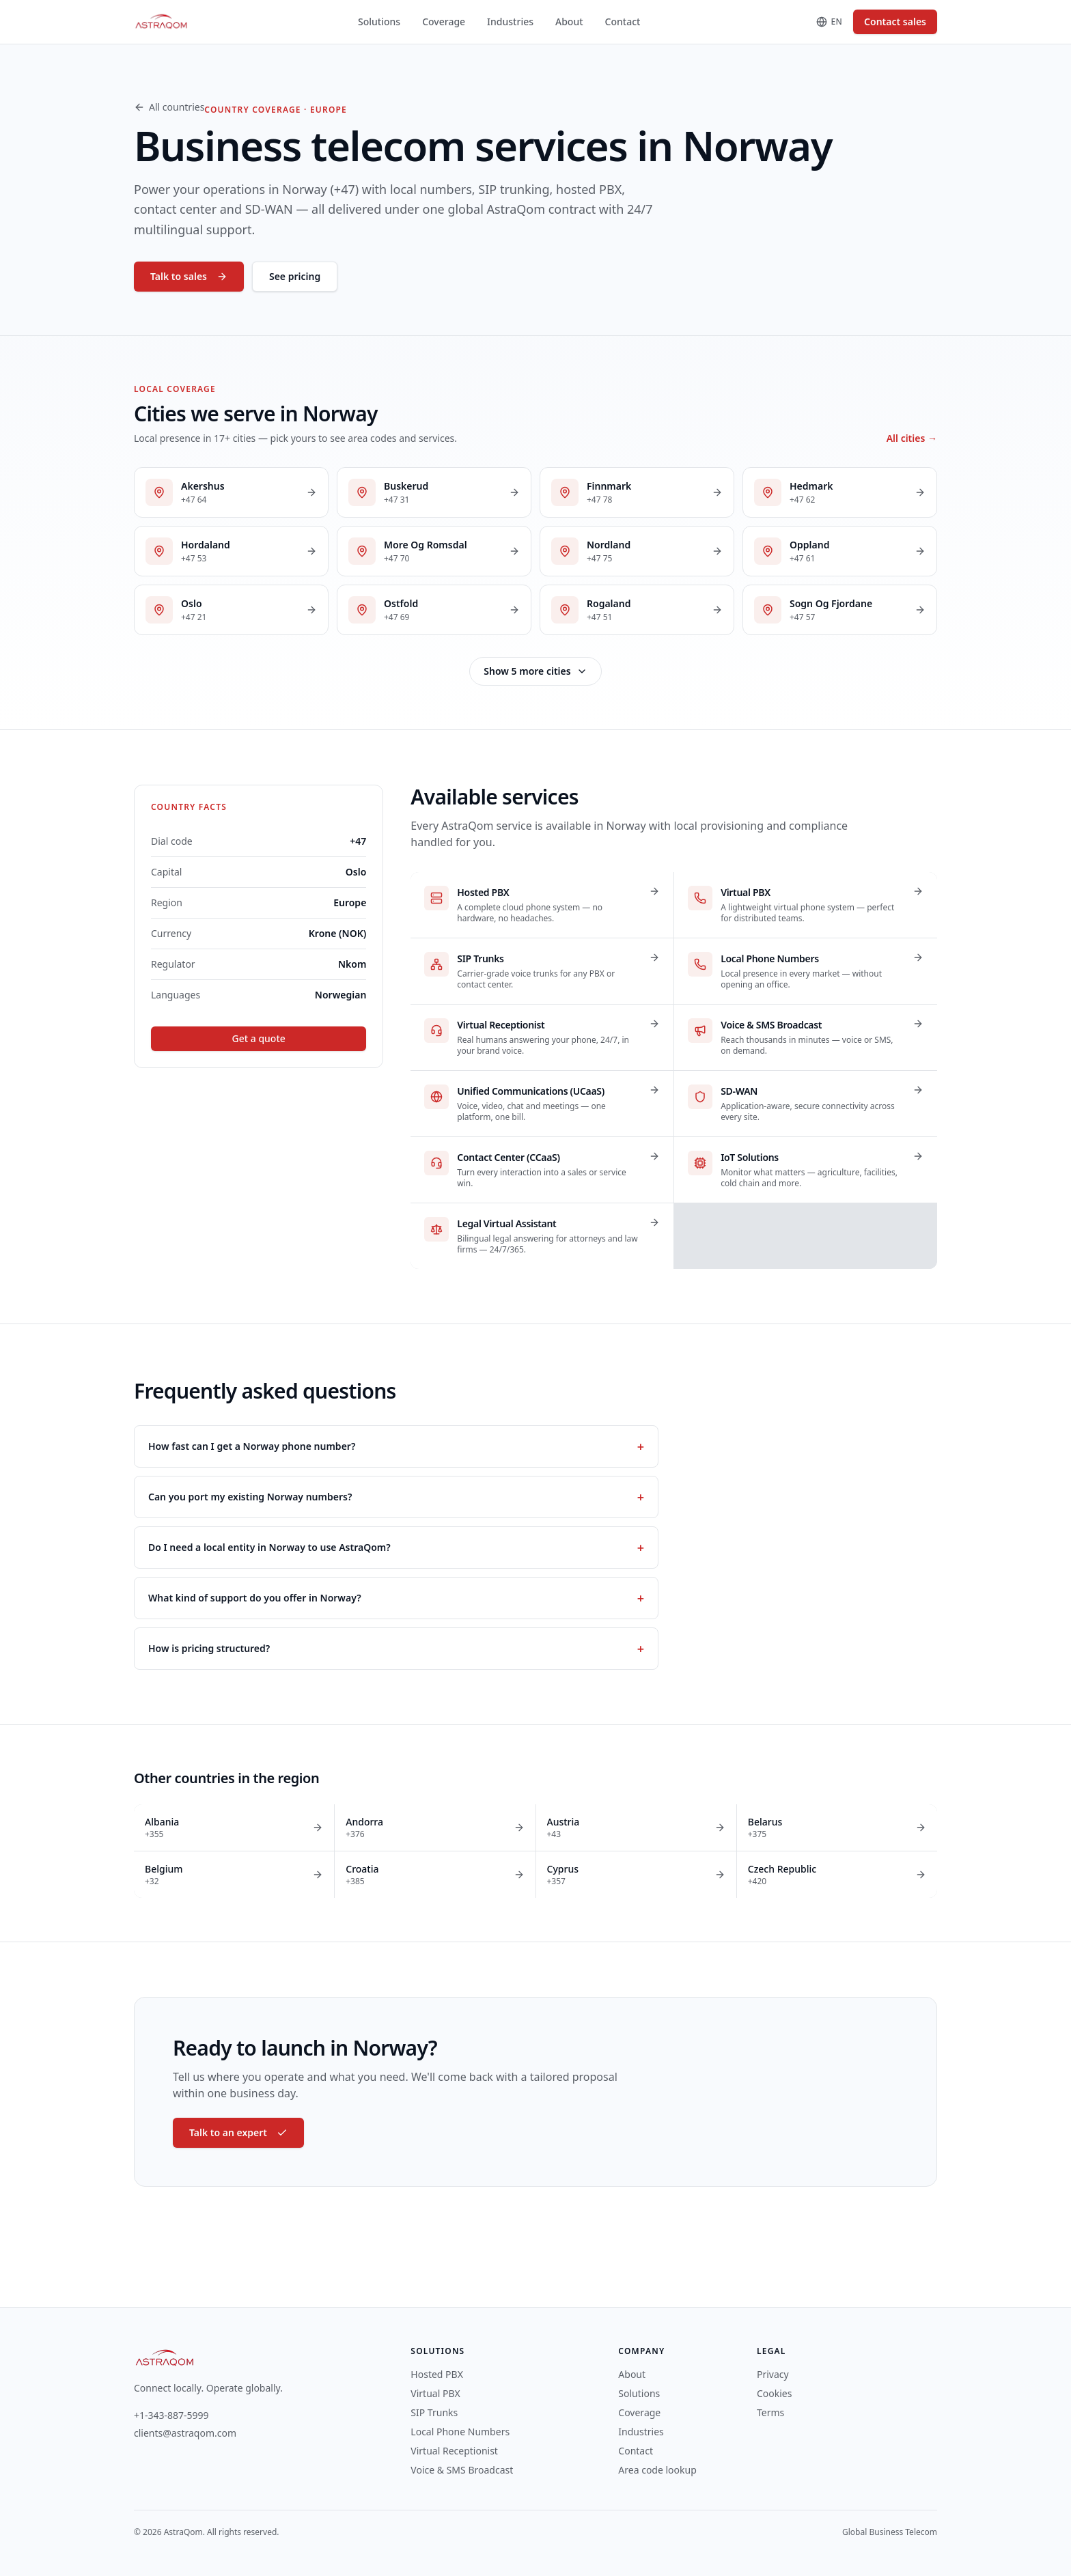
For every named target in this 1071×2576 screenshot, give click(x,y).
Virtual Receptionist (454, 2450)
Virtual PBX (435, 2393)
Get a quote (259, 1038)
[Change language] (829, 22)
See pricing (294, 276)
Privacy (773, 2374)
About (569, 21)
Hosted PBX (437, 2374)
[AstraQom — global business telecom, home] (161, 22)
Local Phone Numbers (460, 2431)
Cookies (774, 2393)
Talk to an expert (238, 2132)
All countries (169, 106)
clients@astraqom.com (185, 2432)
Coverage (443, 21)
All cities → (912, 438)
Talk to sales (188, 276)
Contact (623, 21)
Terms (770, 2412)
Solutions (379, 21)
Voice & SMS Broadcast (462, 2469)
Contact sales (895, 21)
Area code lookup (657, 2469)
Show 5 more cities (535, 670)
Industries (510, 21)
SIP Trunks (434, 2412)
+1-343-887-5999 (171, 2415)
